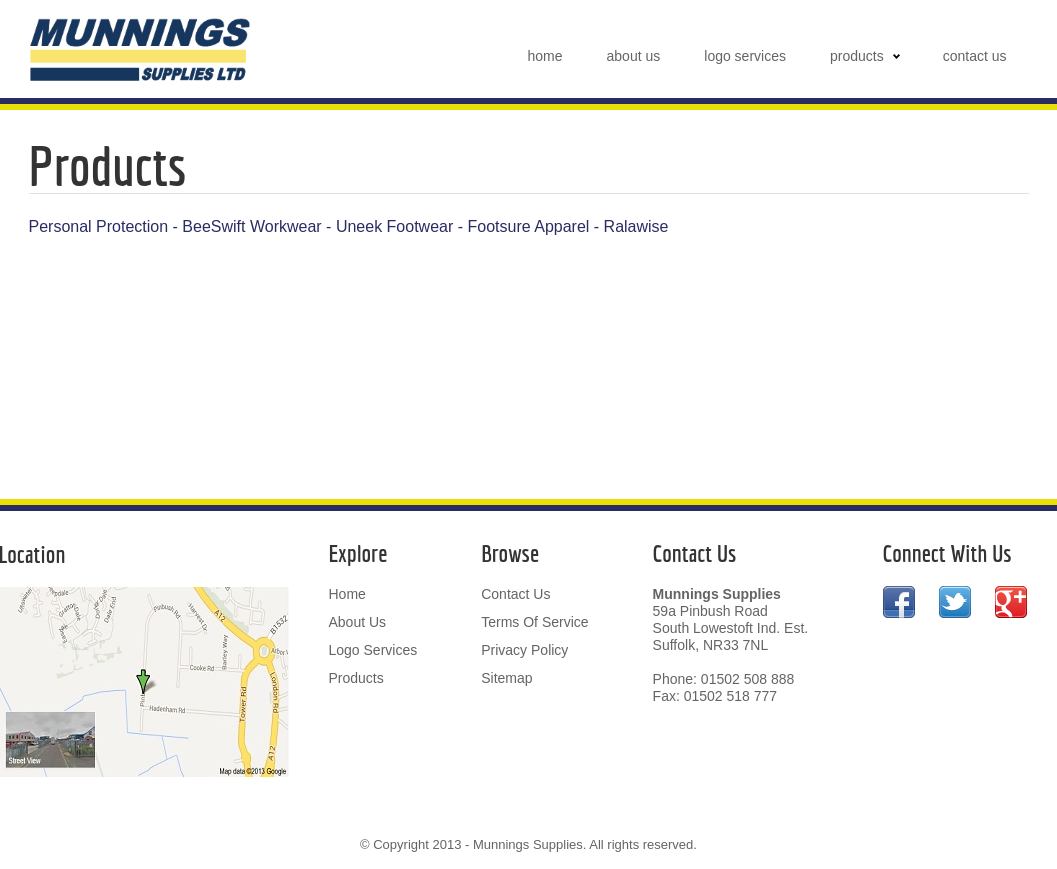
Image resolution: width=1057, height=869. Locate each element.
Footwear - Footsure (459, 226)
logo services (745, 56)
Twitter (955, 611)
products (857, 56)
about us (634, 56)
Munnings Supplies (141, 50)
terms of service (534, 622)
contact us (975, 56)
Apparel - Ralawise (601, 226)
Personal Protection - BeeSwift (137, 226)
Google (1011, 611)
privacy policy (524, 650)
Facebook (899, 611)
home (545, 56)
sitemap (506, 678)
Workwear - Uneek (316, 226)
